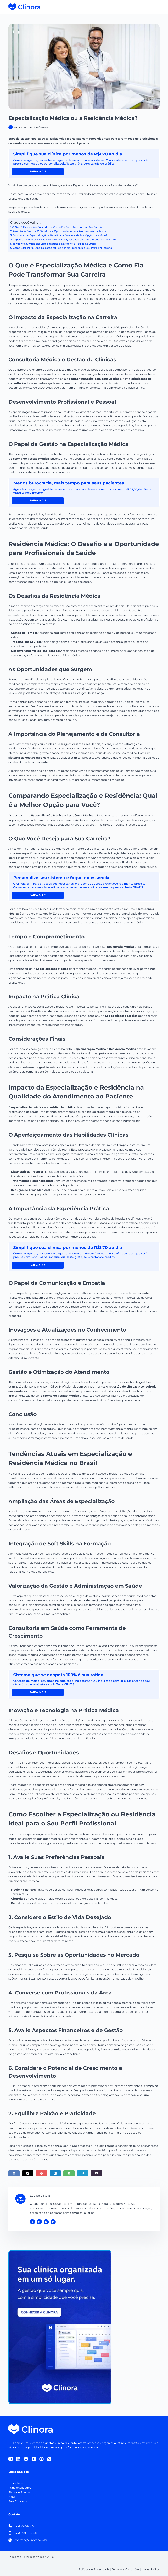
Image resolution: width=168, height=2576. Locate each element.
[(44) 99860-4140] (10, 2533)
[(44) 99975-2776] (10, 2526)
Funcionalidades (19, 2487)
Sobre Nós (15, 2483)
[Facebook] (14, 2173)
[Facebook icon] (32, 2221)
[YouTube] (34, 2459)
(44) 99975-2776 (25, 2525)
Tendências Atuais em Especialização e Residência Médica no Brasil (54, 243)
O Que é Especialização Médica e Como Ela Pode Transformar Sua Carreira (57, 227)
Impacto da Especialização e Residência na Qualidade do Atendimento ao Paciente (64, 239)
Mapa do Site (151, 2569)
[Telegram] (82, 2173)
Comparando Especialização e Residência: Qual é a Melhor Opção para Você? (60, 235)
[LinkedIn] (55, 2173)
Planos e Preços (19, 2492)
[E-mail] (96, 2173)
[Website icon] (39, 2221)
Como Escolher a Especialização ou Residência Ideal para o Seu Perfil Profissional (63, 247)
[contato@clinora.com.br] (10, 2540)
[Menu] (158, 6)
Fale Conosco (17, 2501)
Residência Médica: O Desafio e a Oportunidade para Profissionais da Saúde (59, 231)
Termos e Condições (125, 2569)
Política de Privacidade (94, 2569)
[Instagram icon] (46, 2221)
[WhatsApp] (69, 2173)
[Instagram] (10, 2459)
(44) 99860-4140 (25, 2533)
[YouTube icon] (53, 2221)
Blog (11, 2496)
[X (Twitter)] (27, 2173)
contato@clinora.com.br (30, 2540)
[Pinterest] (41, 2173)
